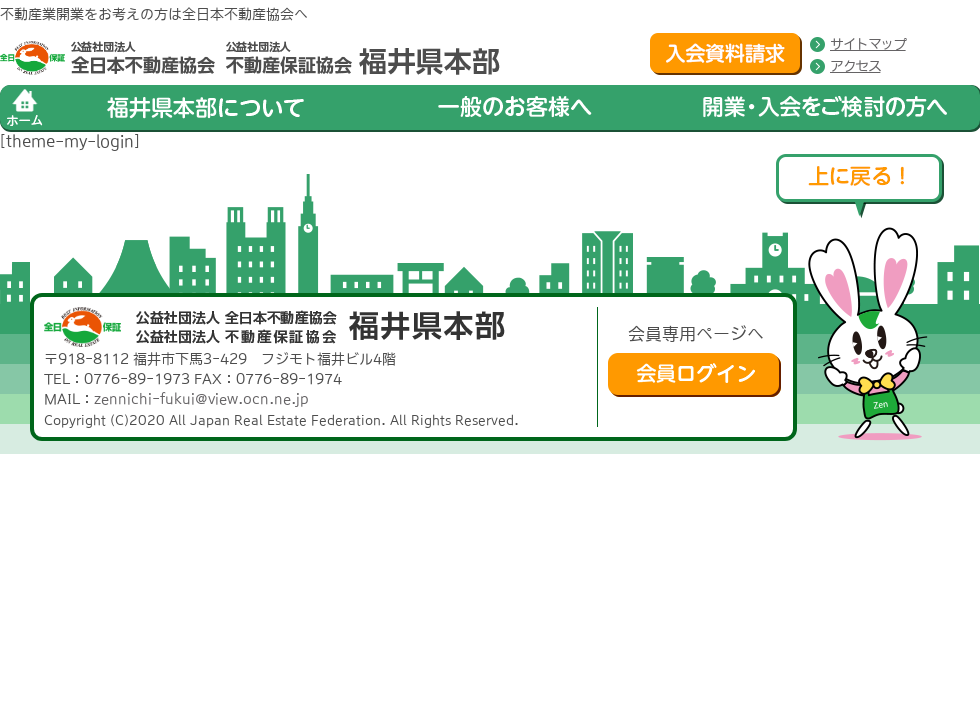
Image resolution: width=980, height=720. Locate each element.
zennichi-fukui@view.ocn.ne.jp (201, 399)
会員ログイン (694, 375)
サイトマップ (868, 44)
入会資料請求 (726, 54)
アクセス (855, 66)
